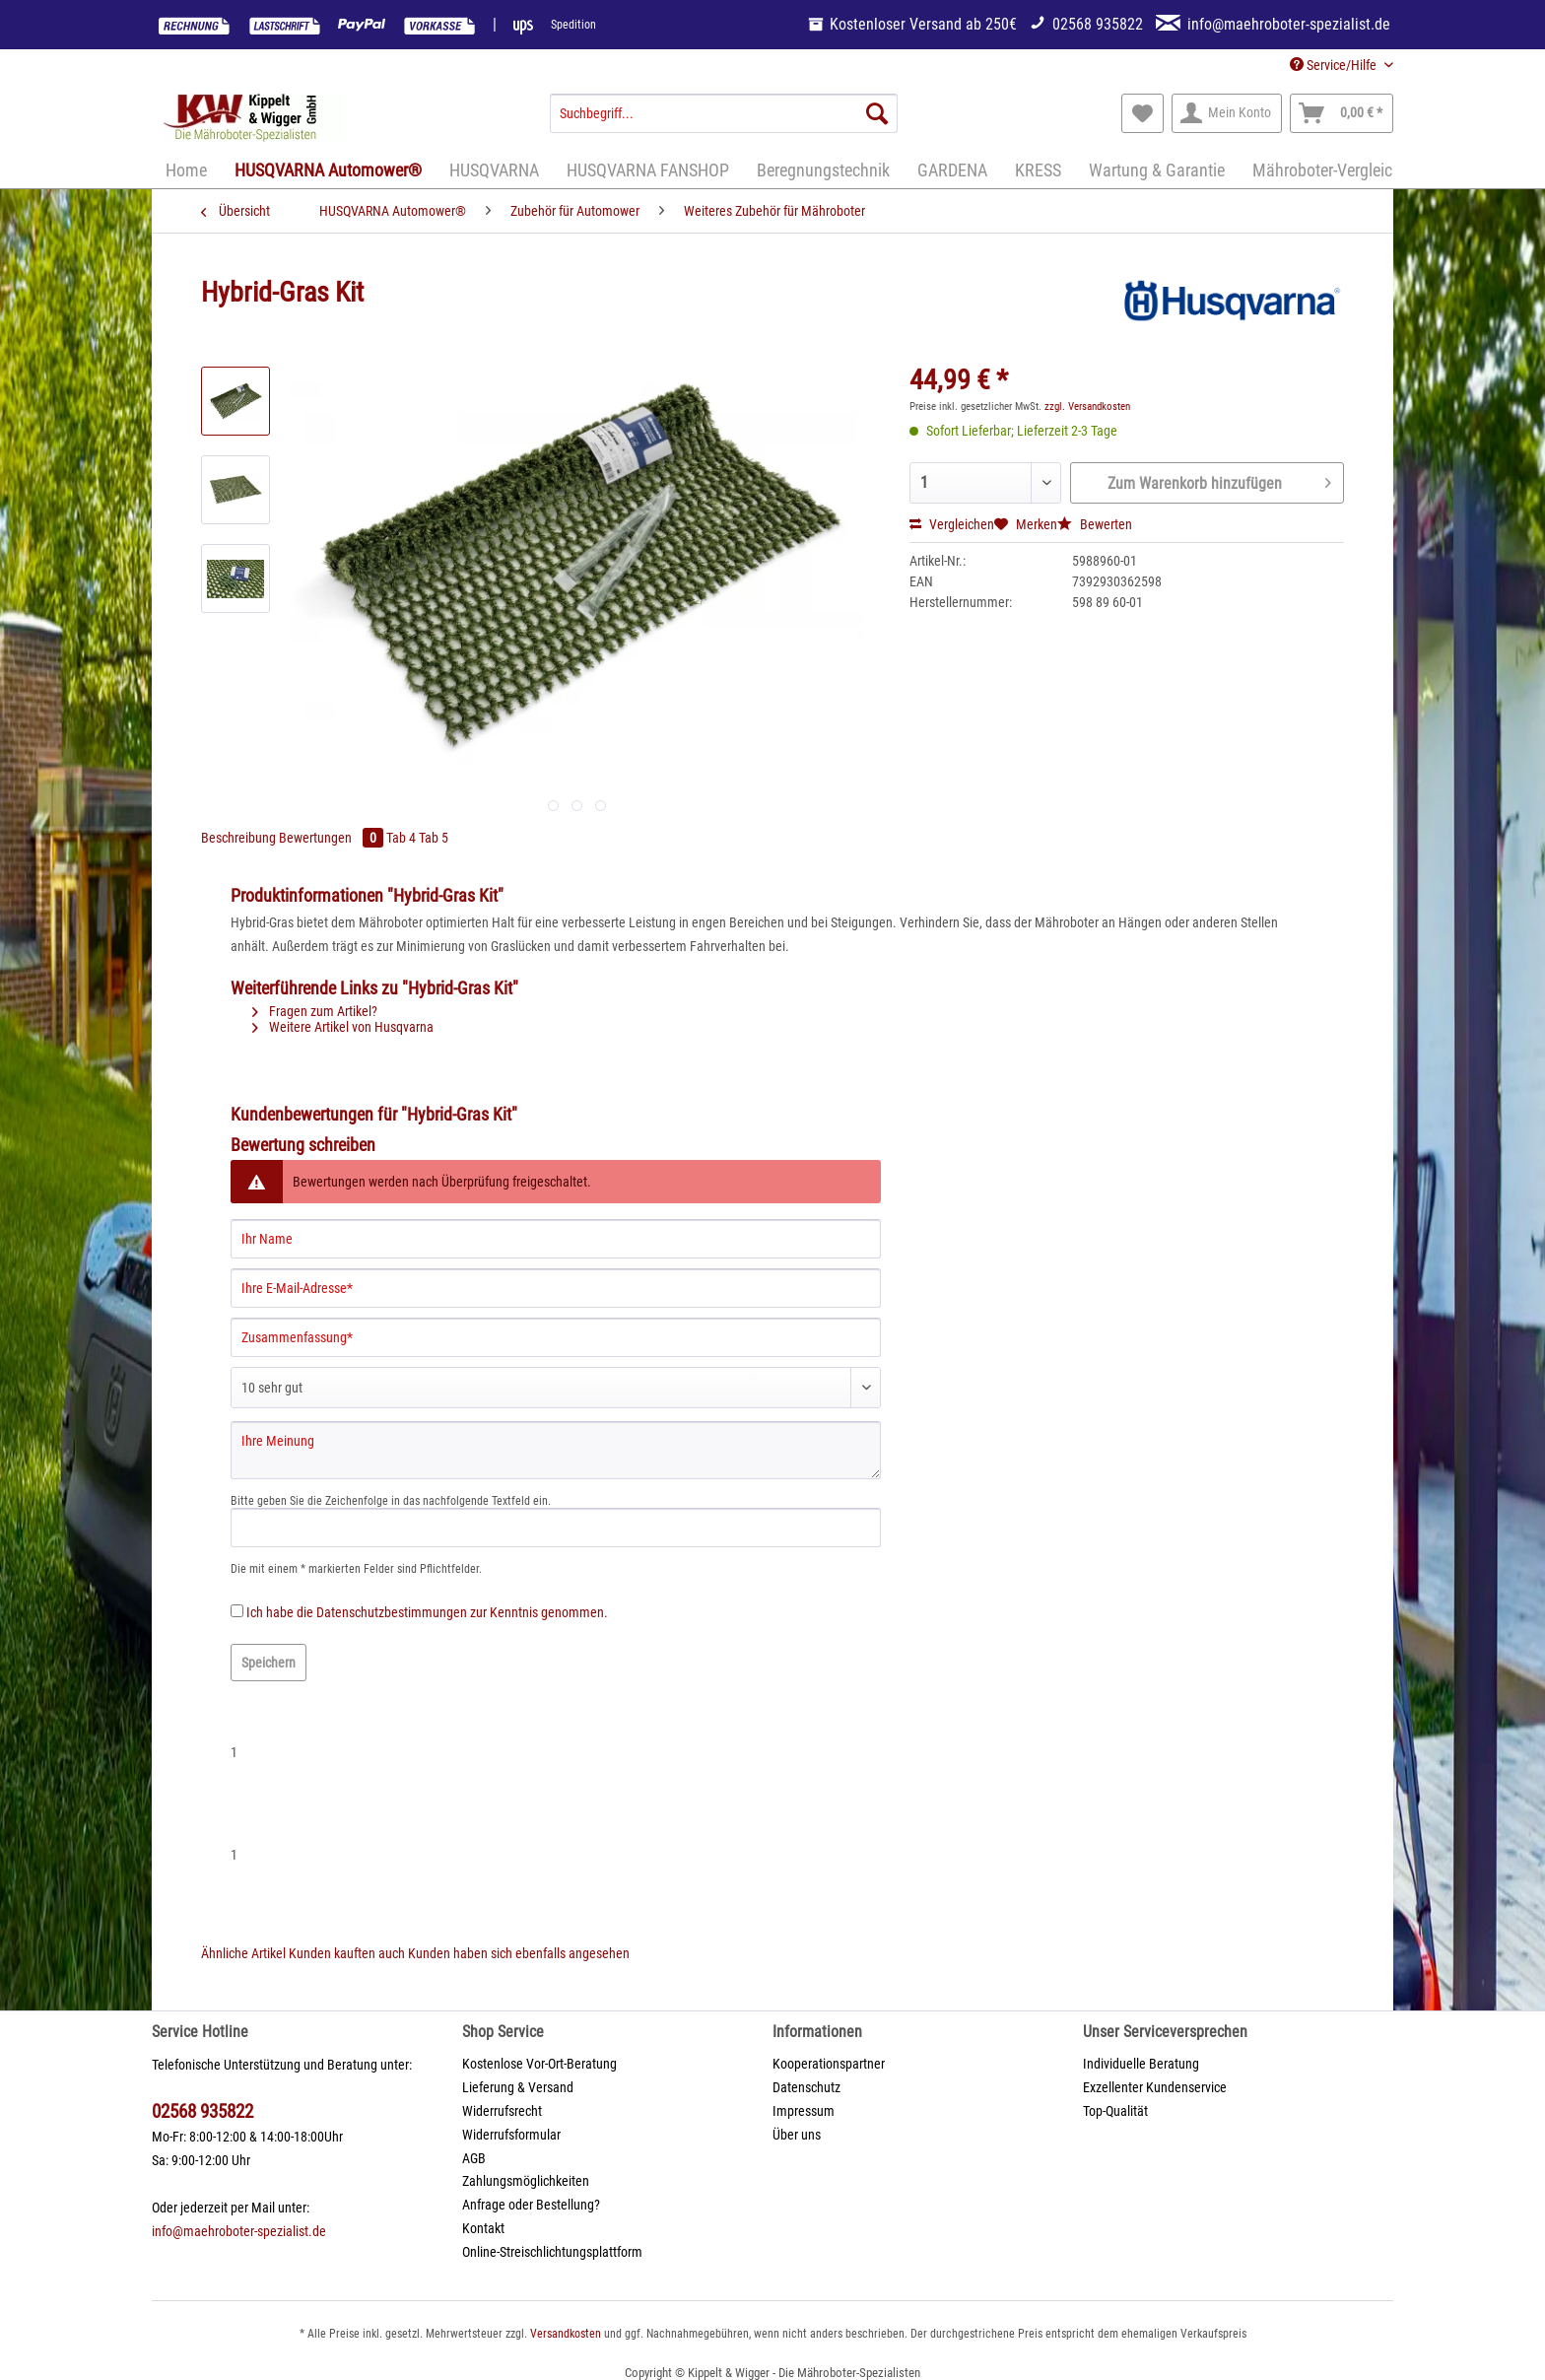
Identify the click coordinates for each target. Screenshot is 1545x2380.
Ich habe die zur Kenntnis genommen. (427, 1612)
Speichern (268, 1662)
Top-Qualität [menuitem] (1115, 2111)
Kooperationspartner (828, 2064)
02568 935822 (202, 2111)
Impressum (803, 2111)
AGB (474, 2158)
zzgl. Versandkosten (1087, 406)
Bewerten (1094, 524)
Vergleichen (951, 524)
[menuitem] (724, 121)
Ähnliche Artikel (243, 1953)
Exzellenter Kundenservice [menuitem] (1155, 2087)
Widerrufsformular (511, 2134)
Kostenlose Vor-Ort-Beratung (539, 2064)
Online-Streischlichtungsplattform (552, 2252)
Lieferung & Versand (517, 2087)
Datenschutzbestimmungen (391, 1612)
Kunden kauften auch (347, 1953)
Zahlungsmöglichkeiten (525, 2181)
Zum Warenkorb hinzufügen (1219, 480)
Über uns (796, 2134)
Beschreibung (238, 838)
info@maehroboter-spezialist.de (239, 2231)
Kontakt (483, 2228)
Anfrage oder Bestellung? (531, 2204)
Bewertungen (332, 838)
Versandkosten (565, 2334)
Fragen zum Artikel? (314, 1011)
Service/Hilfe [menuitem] (1334, 65)
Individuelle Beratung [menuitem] (1141, 2064)
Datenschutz (806, 2087)
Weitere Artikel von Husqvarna (343, 1027)
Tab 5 (433, 838)
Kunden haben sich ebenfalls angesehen (519, 1953)
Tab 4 (402, 838)
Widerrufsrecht (502, 2111)
